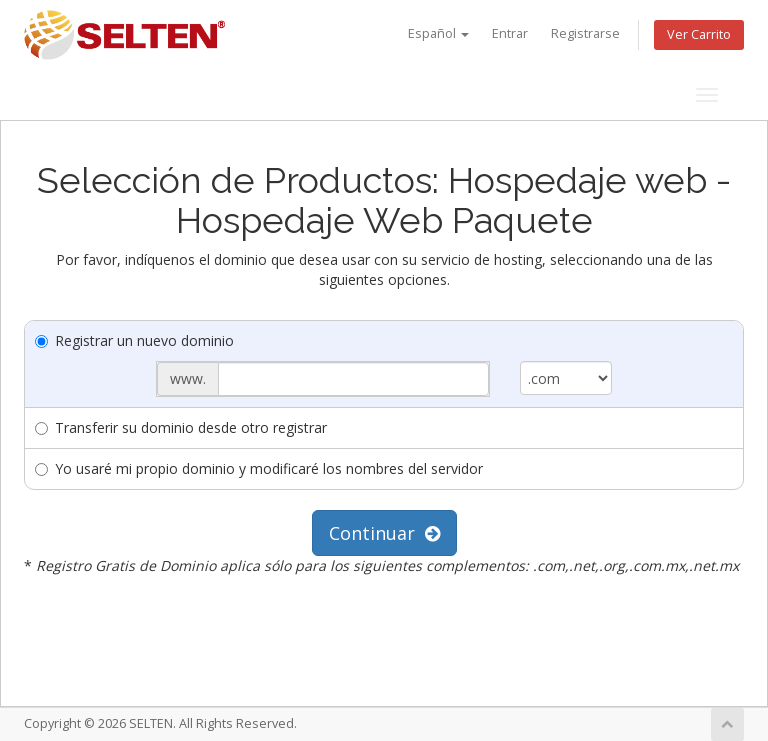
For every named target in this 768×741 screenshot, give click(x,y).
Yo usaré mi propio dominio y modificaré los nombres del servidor (259, 468)
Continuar (384, 533)
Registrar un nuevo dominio (134, 340)
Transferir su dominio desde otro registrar (181, 427)
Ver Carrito (699, 34)
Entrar (510, 33)
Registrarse (585, 33)
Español (438, 33)
